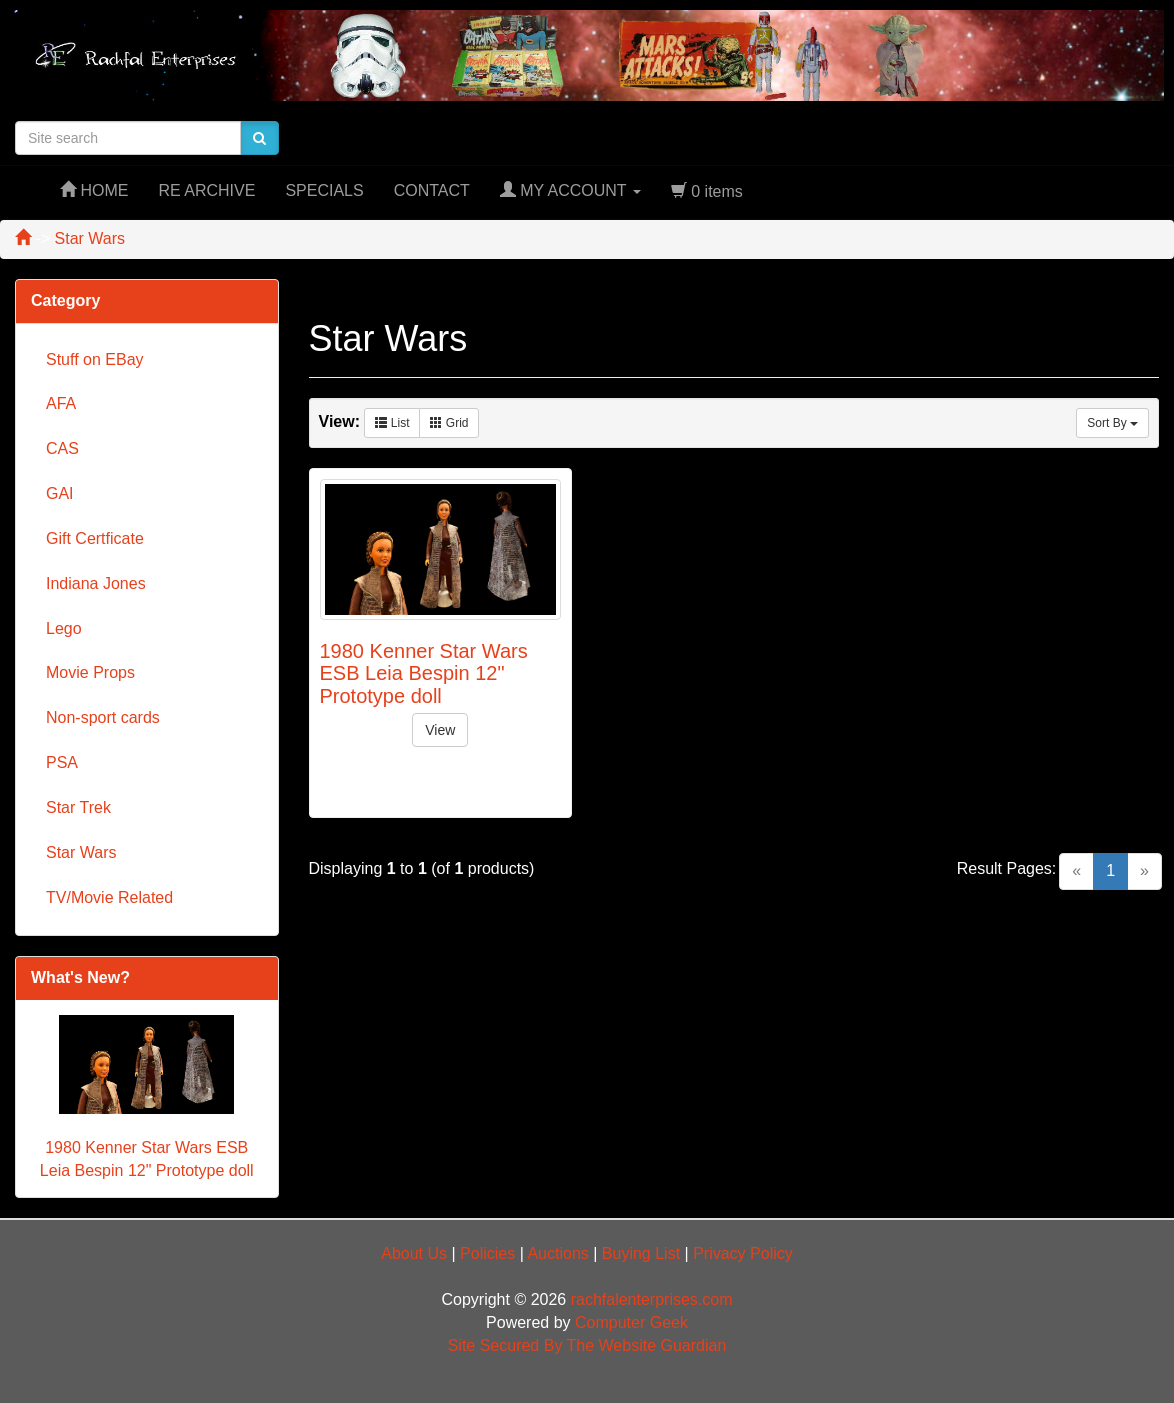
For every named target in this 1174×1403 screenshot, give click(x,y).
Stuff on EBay (95, 359)
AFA (61, 403)
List (392, 423)
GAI (60, 493)
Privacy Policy (743, 1253)
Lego (64, 628)
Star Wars (81, 852)
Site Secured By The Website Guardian (587, 1345)
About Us (414, 1253)
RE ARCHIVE (206, 190)
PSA (62, 762)
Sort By (1112, 423)
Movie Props (90, 672)
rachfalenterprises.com (652, 1299)
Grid (449, 423)
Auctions (557, 1253)
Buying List (641, 1253)
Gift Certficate (95, 538)
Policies (487, 1253)
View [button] (440, 730)
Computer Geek (631, 1322)
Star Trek (78, 807)
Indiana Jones (96, 583)
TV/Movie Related (109, 897)
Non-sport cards (103, 717)
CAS (62, 448)
